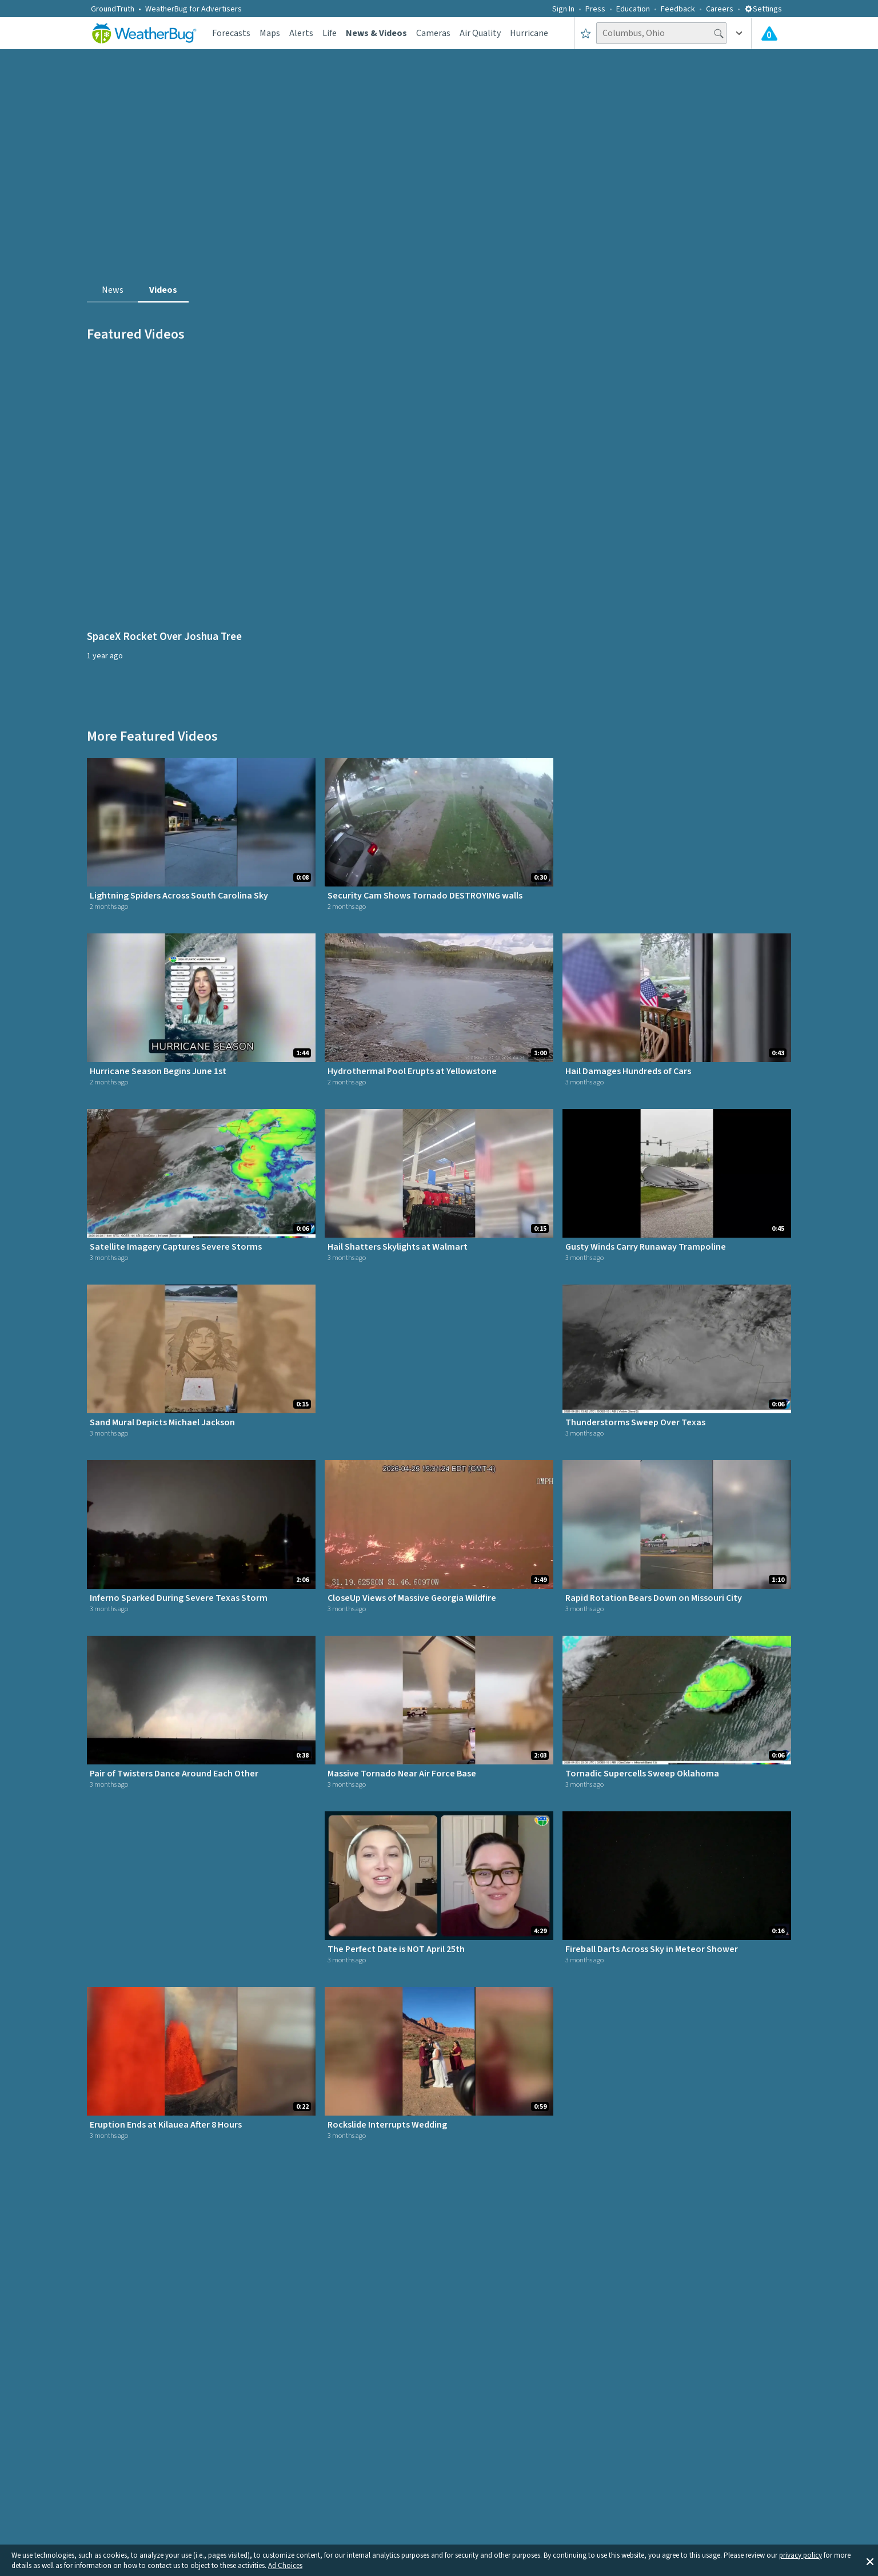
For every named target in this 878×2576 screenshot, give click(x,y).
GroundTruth (112, 9)
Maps (270, 33)
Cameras (433, 33)
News (112, 290)
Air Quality (480, 33)
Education (633, 9)
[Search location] (661, 33)
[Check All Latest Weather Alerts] (769, 33)
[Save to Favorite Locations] (585, 33)
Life (329, 33)
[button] (870, 2560)
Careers (719, 9)
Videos (163, 290)
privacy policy (800, 2555)
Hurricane (529, 33)
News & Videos (376, 33)
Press (595, 9)
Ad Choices (285, 2566)
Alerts (301, 33)
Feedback (678, 9)
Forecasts (231, 33)
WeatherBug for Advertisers (193, 9)
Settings (763, 9)
